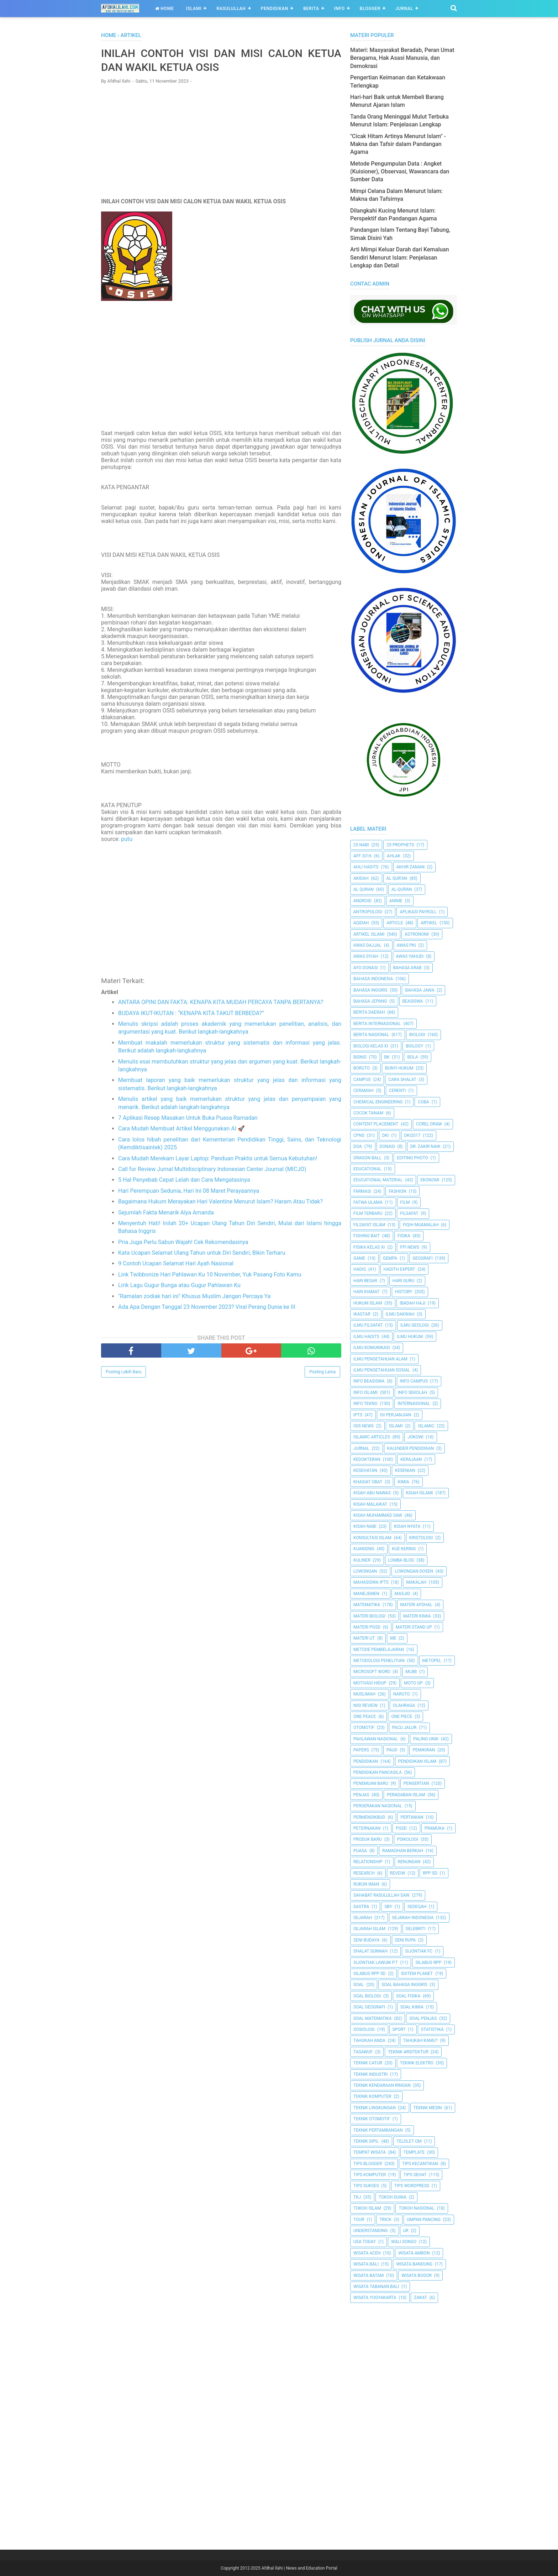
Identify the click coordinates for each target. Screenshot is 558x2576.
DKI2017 (412, 1135)
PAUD (391, 1749)
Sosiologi (364, 2029)
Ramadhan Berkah (402, 1850)
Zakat (420, 2297)
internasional (414, 1403)
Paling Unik (425, 1738)
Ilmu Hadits (366, 1336)
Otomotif (363, 1727)
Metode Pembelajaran (378, 1649)
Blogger (370, 8)
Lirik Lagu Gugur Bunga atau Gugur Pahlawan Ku (179, 1285)
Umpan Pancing (424, 2219)
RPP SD (430, 1873)
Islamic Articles (371, 1437)
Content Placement (375, 1124)
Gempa (390, 1258)
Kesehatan (365, 1470)
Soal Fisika (408, 1996)
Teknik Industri (370, 2074)
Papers (361, 1749)
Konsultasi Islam (372, 1537)
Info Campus (414, 1381)
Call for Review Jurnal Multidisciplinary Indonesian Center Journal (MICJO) (212, 1169)
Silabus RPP (428, 1962)
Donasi (387, 1146)
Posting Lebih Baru (123, 1371)
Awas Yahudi (410, 956)
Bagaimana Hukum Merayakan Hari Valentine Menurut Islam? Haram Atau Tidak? (220, 1201)
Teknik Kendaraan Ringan (382, 2085)
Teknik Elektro (416, 2062)
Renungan (409, 1861)
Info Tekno (365, 1403)
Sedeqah (416, 1906)
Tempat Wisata (369, 2152)
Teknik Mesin (428, 2107)
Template (414, 2152)
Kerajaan (411, 1459)
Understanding (370, 2230)
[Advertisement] (221, 141)
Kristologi (421, 1537)
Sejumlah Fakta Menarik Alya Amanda (166, 1212)
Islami (194, 8)
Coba (423, 1101)
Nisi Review (365, 1705)
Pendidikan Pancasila (377, 1772)
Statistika (432, 2029)
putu (126, 839)
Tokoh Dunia (392, 2197)
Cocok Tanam (368, 1113)
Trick (385, 2219)
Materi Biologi (369, 1616)
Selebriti (416, 1928)
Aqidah (361, 922)
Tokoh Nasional (417, 2208)
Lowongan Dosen (414, 1571)
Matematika (366, 1604)
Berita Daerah (369, 1012)
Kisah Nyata (407, 1526)
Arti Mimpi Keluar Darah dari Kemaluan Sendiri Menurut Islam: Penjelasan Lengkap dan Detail (399, 257)
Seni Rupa (405, 1940)
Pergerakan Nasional (377, 1805)
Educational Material (378, 1179)
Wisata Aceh (367, 2253)
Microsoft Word (371, 1671)
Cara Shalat (402, 1079)
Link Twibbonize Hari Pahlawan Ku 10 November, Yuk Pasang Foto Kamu (209, 1274)
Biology (414, 1046)
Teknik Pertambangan (378, 2130)
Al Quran (363, 889)
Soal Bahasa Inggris (404, 1984)
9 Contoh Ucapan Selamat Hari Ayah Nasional (175, 1263)
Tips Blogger (367, 2163)
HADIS (359, 1269)
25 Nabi (361, 844)
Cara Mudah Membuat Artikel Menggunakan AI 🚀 (181, 1128)
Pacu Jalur (404, 1727)
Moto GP (413, 1683)
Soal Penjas (423, 2018)
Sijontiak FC (418, 1951)
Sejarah (362, 1917)
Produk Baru (367, 1839)
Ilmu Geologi (414, 1325)
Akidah (361, 878)
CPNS (358, 1135)
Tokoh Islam (367, 2208)
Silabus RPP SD (369, 1973)
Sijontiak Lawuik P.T (375, 1962)
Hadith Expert (399, 1269)
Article (394, 922)
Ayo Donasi (365, 967)
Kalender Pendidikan (410, 1448)
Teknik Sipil (366, 2141)
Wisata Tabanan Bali (376, 2286)
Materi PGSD (366, 1627)
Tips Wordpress (411, 2185)
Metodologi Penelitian (379, 1660)
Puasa (360, 1850)
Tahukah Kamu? (420, 2040)
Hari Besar (365, 1280)
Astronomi (417, 934)
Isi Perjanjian (395, 1414)
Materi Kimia (417, 1616)
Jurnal (404, 8)
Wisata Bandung (414, 2264)
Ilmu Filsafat (368, 1325)
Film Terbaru (367, 1213)
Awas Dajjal (367, 945)
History (403, 1291)
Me (393, 1638)
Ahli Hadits (366, 866)
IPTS (357, 1414)
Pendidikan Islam (417, 1761)
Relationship (368, 1861)
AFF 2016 (362, 855)
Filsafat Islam (369, 1224)
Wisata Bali (366, 2264)
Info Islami (365, 1392)
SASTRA (361, 1906)
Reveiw (397, 1873)
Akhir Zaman (410, 866)
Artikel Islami (369, 934)
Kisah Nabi (365, 1526)
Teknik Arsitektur (408, 2051)
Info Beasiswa (369, 1381)
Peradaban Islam (406, 1794)
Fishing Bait (366, 1235)
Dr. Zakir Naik (425, 1146)
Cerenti (397, 1090)
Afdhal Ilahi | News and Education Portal (299, 2568)
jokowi (415, 1437)
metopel (432, 1660)
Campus (362, 1079)
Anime (395, 900)
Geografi (422, 1258)
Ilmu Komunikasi (371, 1347)
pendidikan (365, 1761)
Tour (358, 2219)
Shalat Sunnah (370, 1951)
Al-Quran (401, 889)
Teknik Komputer (372, 2096)
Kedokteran (366, 1459)
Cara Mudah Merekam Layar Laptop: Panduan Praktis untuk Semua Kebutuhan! (217, 1158)
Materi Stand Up (414, 1627)
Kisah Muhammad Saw (377, 1515)
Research (364, 1873)
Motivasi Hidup (369, 1683)
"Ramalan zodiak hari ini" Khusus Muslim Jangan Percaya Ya (194, 1296)
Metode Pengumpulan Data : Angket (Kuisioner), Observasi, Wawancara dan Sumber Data (399, 171)
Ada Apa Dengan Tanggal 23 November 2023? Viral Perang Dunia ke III (206, 1306)
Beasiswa (412, 1001)
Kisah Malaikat (370, 1504)
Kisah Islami (419, 1492)
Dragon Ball (367, 1157)
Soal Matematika (372, 2018)
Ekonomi (429, 1179)
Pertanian (411, 1817)
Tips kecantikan (420, 2163)
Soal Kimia (411, 2007)
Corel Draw (429, 1124)
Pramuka (434, 1828)
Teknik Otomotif (371, 2118)
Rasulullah (231, 8)
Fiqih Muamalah (420, 1224)
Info (339, 8)
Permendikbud (369, 1817)
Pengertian (416, 1783)
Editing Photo (412, 1157)
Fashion (397, 1191)
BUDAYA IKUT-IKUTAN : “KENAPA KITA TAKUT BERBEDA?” (191, 1013)
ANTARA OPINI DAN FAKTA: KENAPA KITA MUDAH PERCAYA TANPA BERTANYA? (220, 1002)
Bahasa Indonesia (373, 978)
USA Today (364, 2241)
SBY (388, 1906)
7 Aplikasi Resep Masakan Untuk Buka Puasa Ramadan (188, 1117)
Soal (358, 1984)
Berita (311, 8)
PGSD (401, 1828)
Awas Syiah (365, 956)
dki (385, 1135)
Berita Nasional (371, 1034)
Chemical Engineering (377, 1101)
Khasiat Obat (367, 1481)
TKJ (357, 2197)
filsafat (409, 1213)
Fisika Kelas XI (369, 1247)
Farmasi (362, 1191)
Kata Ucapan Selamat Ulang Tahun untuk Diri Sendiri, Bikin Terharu (201, 1252)
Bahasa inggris (370, 990)
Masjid (402, 1593)
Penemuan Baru (370, 1783)
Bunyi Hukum (399, 1068)
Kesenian (405, 1470)
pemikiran (423, 1749)
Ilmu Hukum (410, 1336)
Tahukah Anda (369, 2040)
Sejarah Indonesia (413, 1917)
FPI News (409, 1247)
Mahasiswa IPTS (371, 1582)
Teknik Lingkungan (374, 2107)
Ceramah (363, 1090)
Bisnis (360, 1057)
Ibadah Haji (412, 1303)
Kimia (403, 1481)
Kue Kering (404, 1548)
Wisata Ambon (414, 2253)
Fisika (404, 1235)
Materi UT (364, 1638)
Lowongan (365, 1571)
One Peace (364, 1716)
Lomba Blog (401, 1560)
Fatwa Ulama (368, 1202)
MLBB (411, 1671)
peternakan (366, 1828)
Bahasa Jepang (370, 1001)
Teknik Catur (367, 2062)
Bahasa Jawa (419, 990)
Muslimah (364, 1694)
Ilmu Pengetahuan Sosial (381, 1370)
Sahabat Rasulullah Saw (381, 1895)
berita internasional (377, 1023)
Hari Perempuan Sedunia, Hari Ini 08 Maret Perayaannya (188, 1190)
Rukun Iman (366, 1884)
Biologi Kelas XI (370, 1046)
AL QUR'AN (396, 878)
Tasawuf (363, 2051)
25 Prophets (400, 844)
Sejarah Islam (369, 1928)
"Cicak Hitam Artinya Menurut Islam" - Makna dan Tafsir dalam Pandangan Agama (398, 144)
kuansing (363, 1548)
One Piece (401, 1716)
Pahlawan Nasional (375, 1738)
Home (164, 8)
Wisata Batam (368, 2275)
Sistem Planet (417, 1973)
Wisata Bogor (416, 2275)
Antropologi (367, 911)
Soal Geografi (369, 2007)
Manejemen (366, 1593)
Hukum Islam (367, 1303)
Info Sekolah (412, 1392)
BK (387, 1057)
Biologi (417, 1034)
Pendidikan (274, 8)
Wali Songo (403, 2241)
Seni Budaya (366, 1940)
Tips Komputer (369, 2174)
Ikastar (361, 1314)
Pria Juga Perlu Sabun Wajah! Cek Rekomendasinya (183, 1242)
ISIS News (363, 1425)
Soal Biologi (367, 1996)
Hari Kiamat (366, 1291)
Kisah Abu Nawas (372, 1492)
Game (359, 1258)
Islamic (426, 1425)
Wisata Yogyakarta (374, 2297)
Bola (412, 1057)
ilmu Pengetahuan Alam (380, 1359)
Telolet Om (408, 2141)
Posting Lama (322, 1371)
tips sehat (415, 2174)
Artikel (429, 922)
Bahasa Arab (407, 967)
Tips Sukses (366, 2185)
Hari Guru (403, 1280)
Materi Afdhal (416, 1604)
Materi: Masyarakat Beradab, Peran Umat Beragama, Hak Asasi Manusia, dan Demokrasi (402, 58)
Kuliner (361, 1560)
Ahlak (393, 855)
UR (406, 2230)
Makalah (416, 1582)
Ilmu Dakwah (400, 1314)
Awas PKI (406, 945)
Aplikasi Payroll (418, 911)
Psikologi (407, 1839)
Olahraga (404, 1705)
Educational (367, 1168)
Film (405, 1202)
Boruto (361, 1068)
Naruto (401, 1694)
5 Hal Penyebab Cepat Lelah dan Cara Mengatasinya (184, 1179)
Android (362, 900)
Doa (357, 1146)
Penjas (361, 1794)
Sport (399, 2029)
